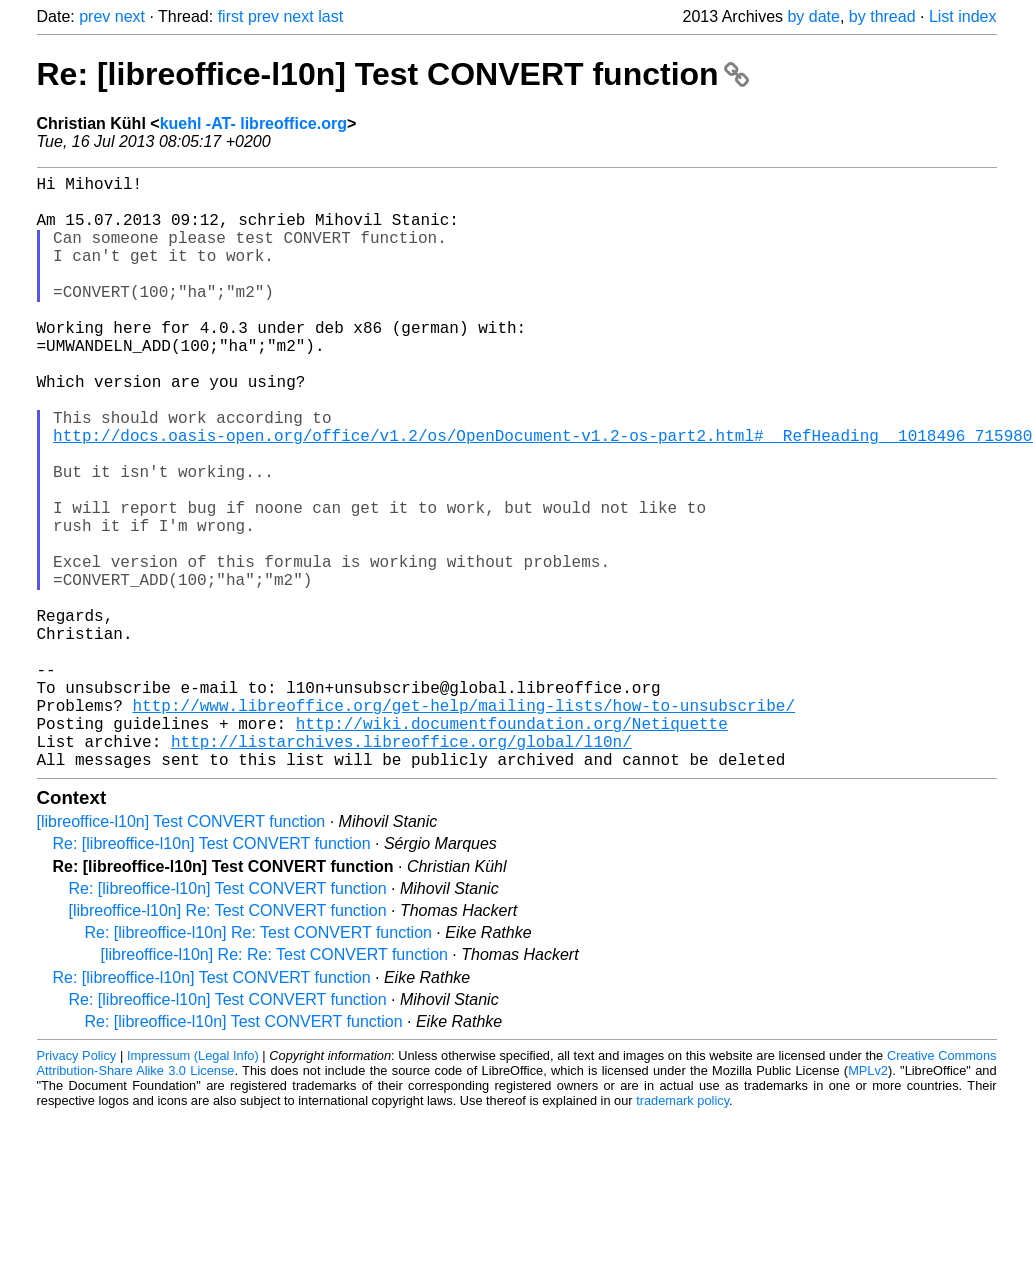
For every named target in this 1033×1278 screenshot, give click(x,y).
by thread (882, 16)
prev (94, 16)
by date (813, 16)
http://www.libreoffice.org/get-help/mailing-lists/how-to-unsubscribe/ (464, 825)
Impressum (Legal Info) (193, 1187)
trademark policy (682, 1232)
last (330, 16)
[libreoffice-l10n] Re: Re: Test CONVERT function (274, 1086)
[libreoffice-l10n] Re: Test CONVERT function (228, 1042)
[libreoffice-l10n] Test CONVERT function (181, 953)
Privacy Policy (77, 1187)
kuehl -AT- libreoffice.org (253, 123)
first (231, 16)
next (130, 16)
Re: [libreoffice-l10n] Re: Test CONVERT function (258, 1064)
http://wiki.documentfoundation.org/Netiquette (512, 847)
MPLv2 (868, 1202)
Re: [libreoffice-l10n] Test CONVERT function (393, 74)
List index (963, 16)
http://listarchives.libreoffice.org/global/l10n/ (401, 869)
